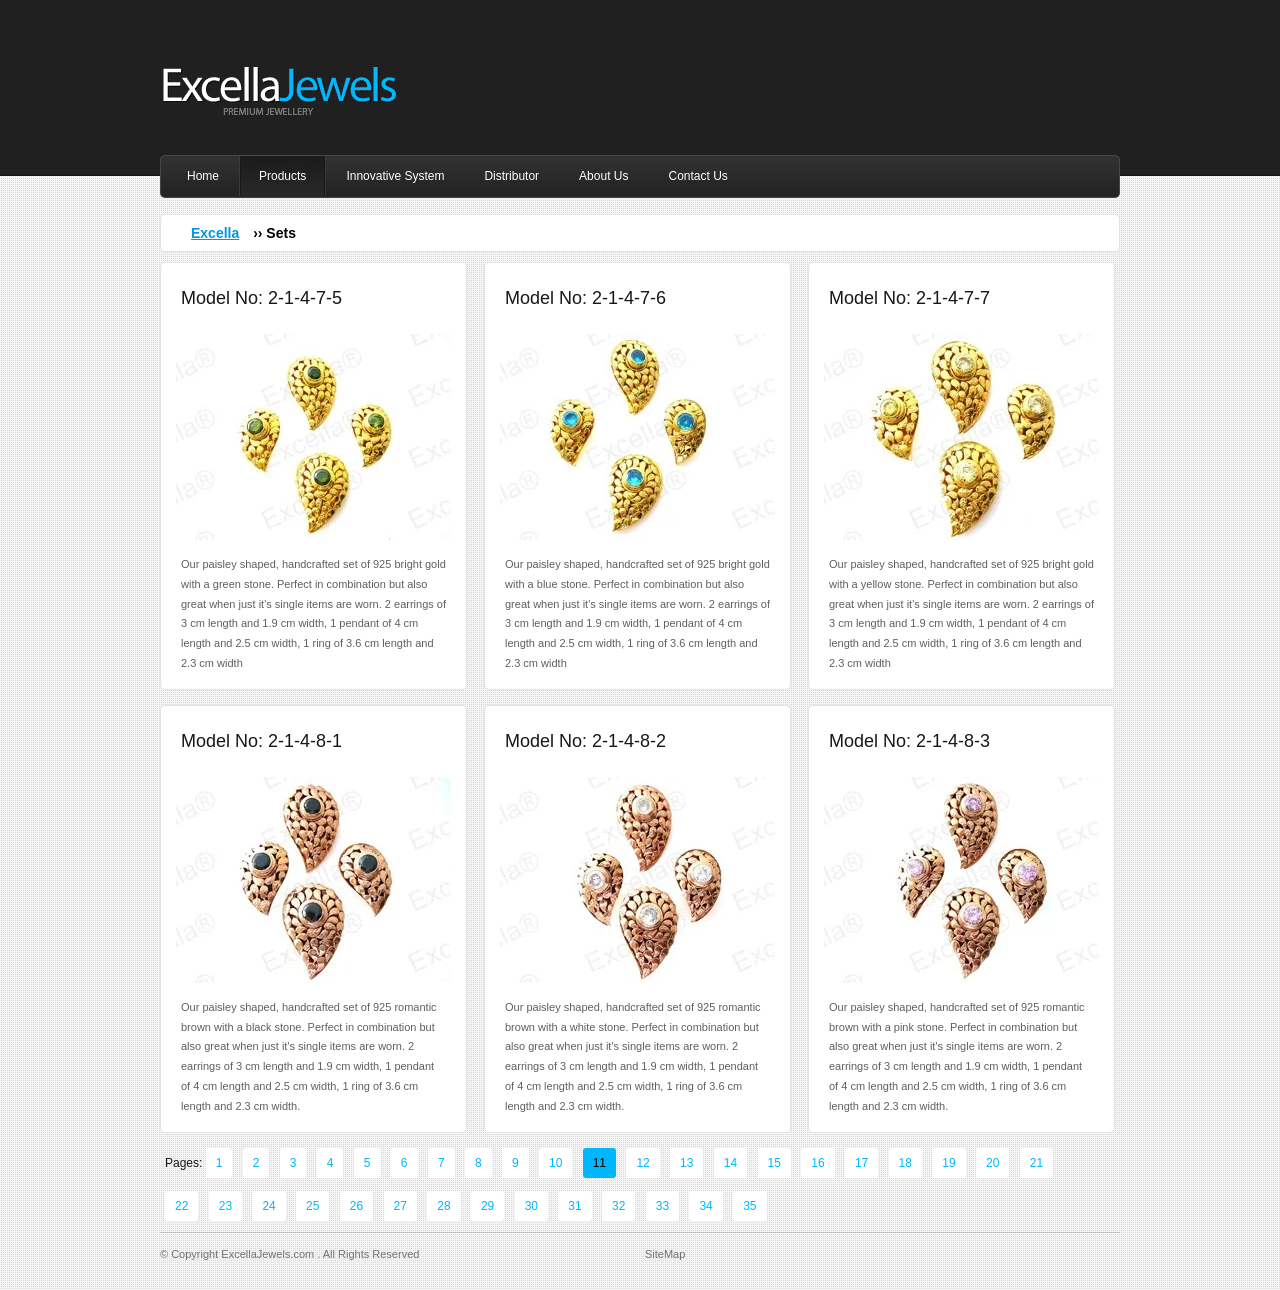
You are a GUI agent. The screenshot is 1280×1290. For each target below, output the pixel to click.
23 (225, 1206)
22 (181, 1206)
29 (487, 1206)
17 (861, 1163)
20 (992, 1163)
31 (574, 1206)
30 (531, 1206)
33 (662, 1206)
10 (555, 1163)
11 (599, 1163)
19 (948, 1163)
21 (1036, 1163)
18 (905, 1163)
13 (686, 1163)
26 (356, 1206)
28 (443, 1206)
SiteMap (665, 1254)
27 (400, 1206)
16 (817, 1163)
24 (268, 1206)
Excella (215, 233)
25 (312, 1206)
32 (618, 1206)
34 (705, 1206)
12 (642, 1163)
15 (774, 1163)
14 (730, 1163)
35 (749, 1206)
